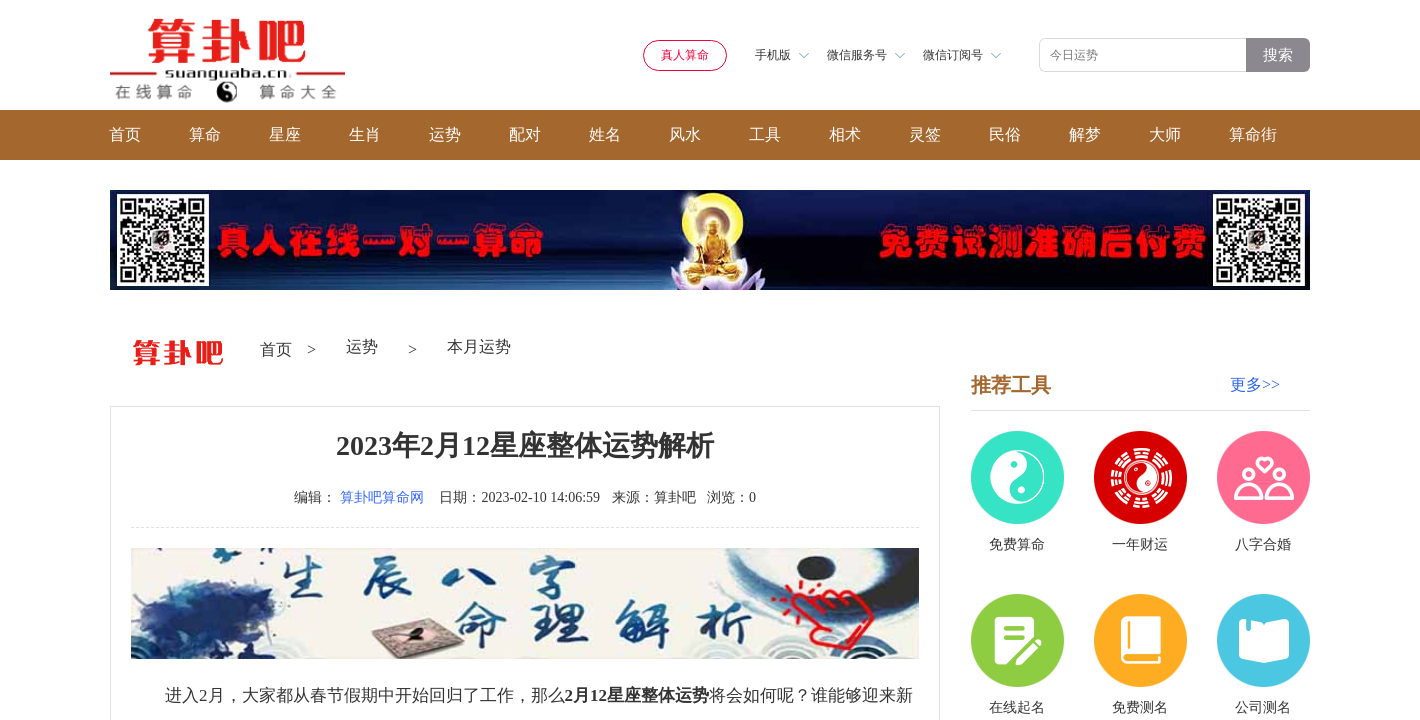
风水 (685, 134)
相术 (845, 134)
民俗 (1005, 134)
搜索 (1278, 54)
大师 (1165, 134)
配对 (525, 134)
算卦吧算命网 (382, 497)
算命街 (1253, 134)
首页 (125, 134)
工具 (765, 134)
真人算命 (685, 55)
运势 (445, 134)
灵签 (925, 134)
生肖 (365, 134)
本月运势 (479, 346)
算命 (205, 134)
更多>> (1255, 384)
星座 (285, 134)
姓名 (605, 134)
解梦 (1085, 134)
